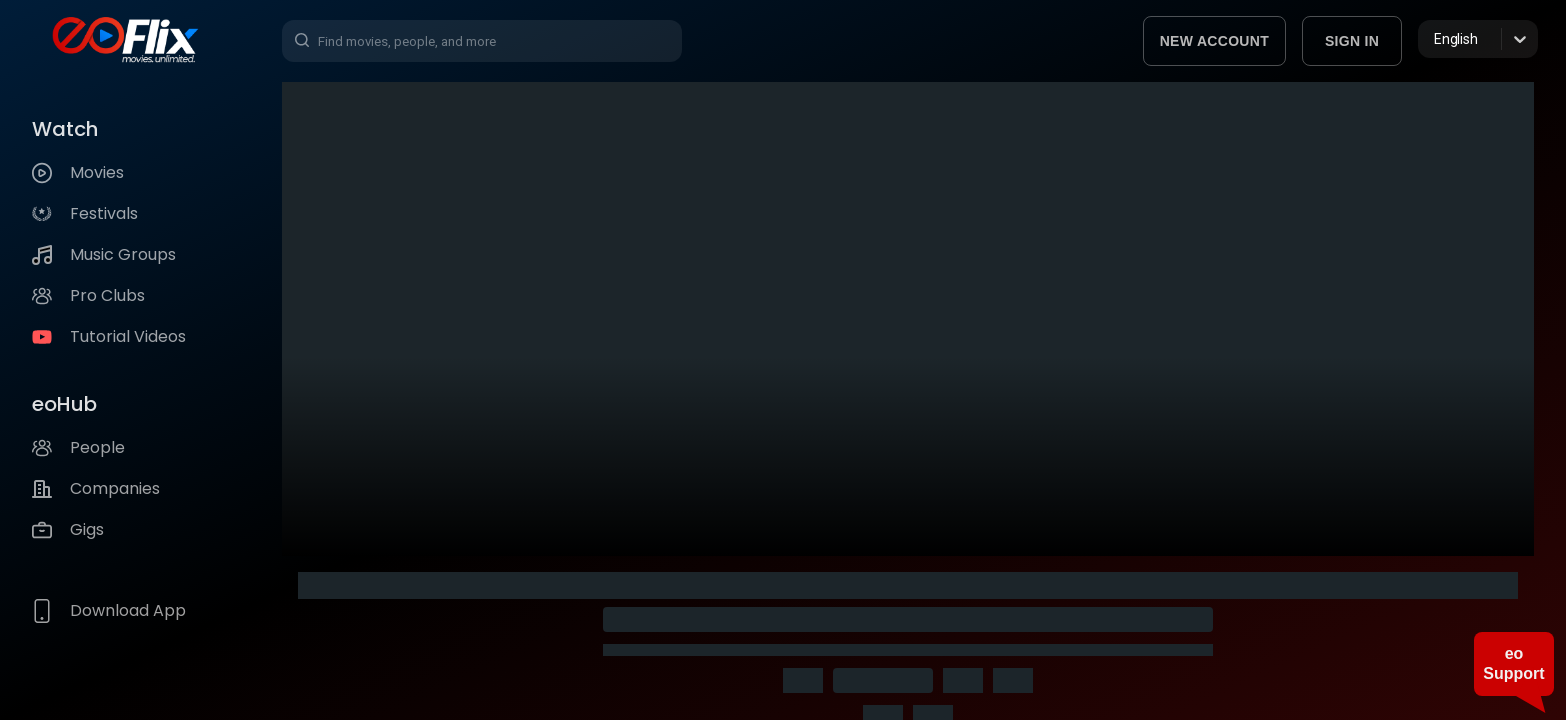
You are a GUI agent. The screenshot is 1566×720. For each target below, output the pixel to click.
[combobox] (1435, 39)
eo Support (1513, 663)
